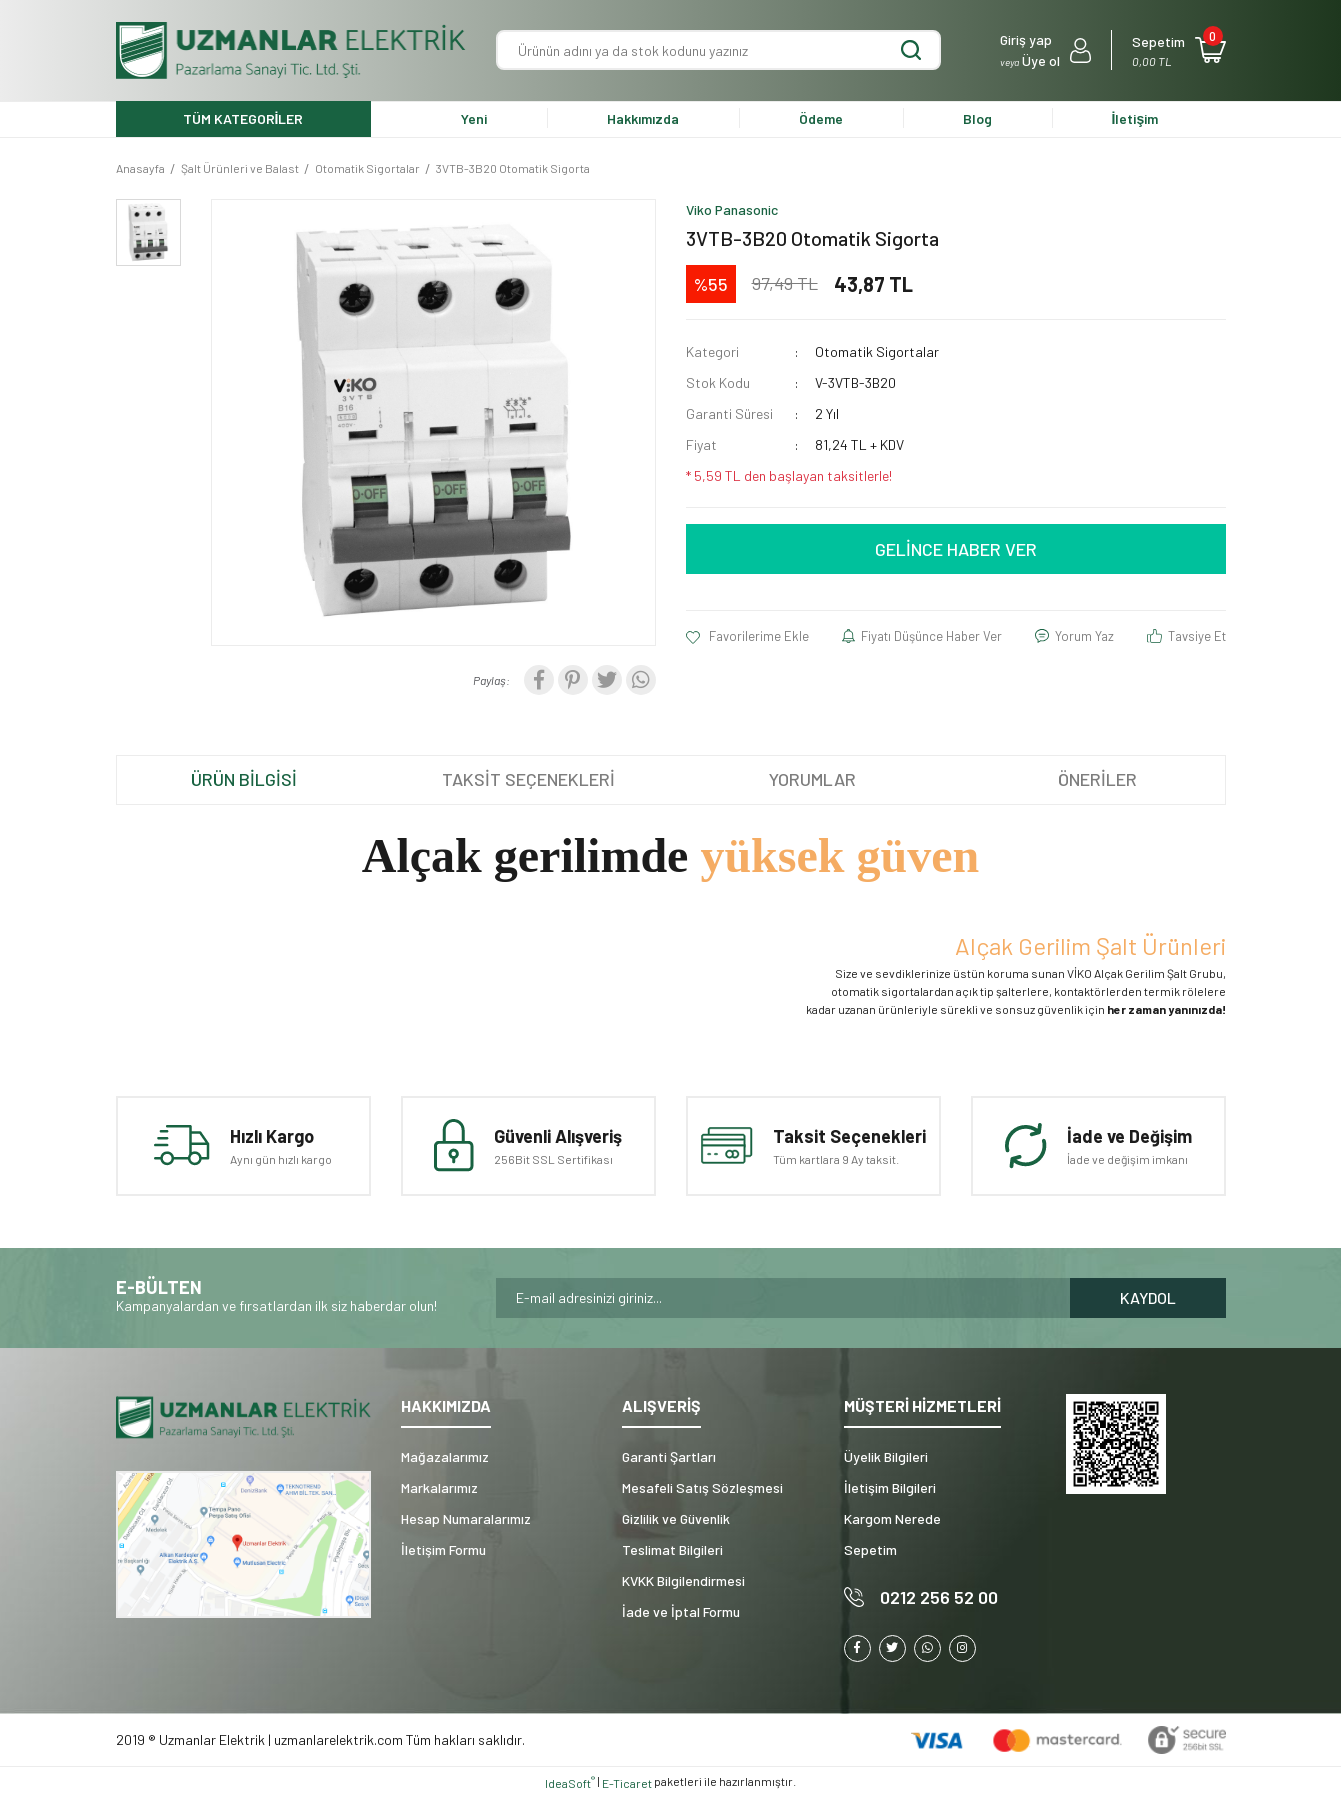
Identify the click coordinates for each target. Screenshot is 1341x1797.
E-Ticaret (627, 1783)
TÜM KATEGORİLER (243, 118)
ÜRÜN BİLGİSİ (244, 779)
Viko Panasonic (732, 209)
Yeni (474, 118)
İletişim (1135, 118)
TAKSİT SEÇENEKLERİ (528, 779)
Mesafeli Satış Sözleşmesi (702, 1487)
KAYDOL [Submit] (1148, 1297)
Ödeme (821, 118)
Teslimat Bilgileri (672, 1549)
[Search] (718, 50)
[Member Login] (1045, 50)
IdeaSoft (570, 1782)
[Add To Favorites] (748, 637)
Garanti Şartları (669, 1456)
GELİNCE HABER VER (956, 549)
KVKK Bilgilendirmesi (683, 1580)
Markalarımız (439, 1487)
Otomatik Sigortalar (877, 351)
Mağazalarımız (445, 1456)
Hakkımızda (643, 118)
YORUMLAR (812, 779)
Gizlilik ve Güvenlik (676, 1518)
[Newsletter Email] (783, 1298)
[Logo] (291, 50)
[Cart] (1178, 50)
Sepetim (870, 1549)
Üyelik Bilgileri (886, 1456)
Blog (977, 118)
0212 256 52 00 (939, 1597)
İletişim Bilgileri (890, 1487)
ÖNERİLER (1097, 779)
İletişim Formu (443, 1549)
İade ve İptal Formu (681, 1611)
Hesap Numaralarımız (466, 1518)
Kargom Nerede (892, 1518)
